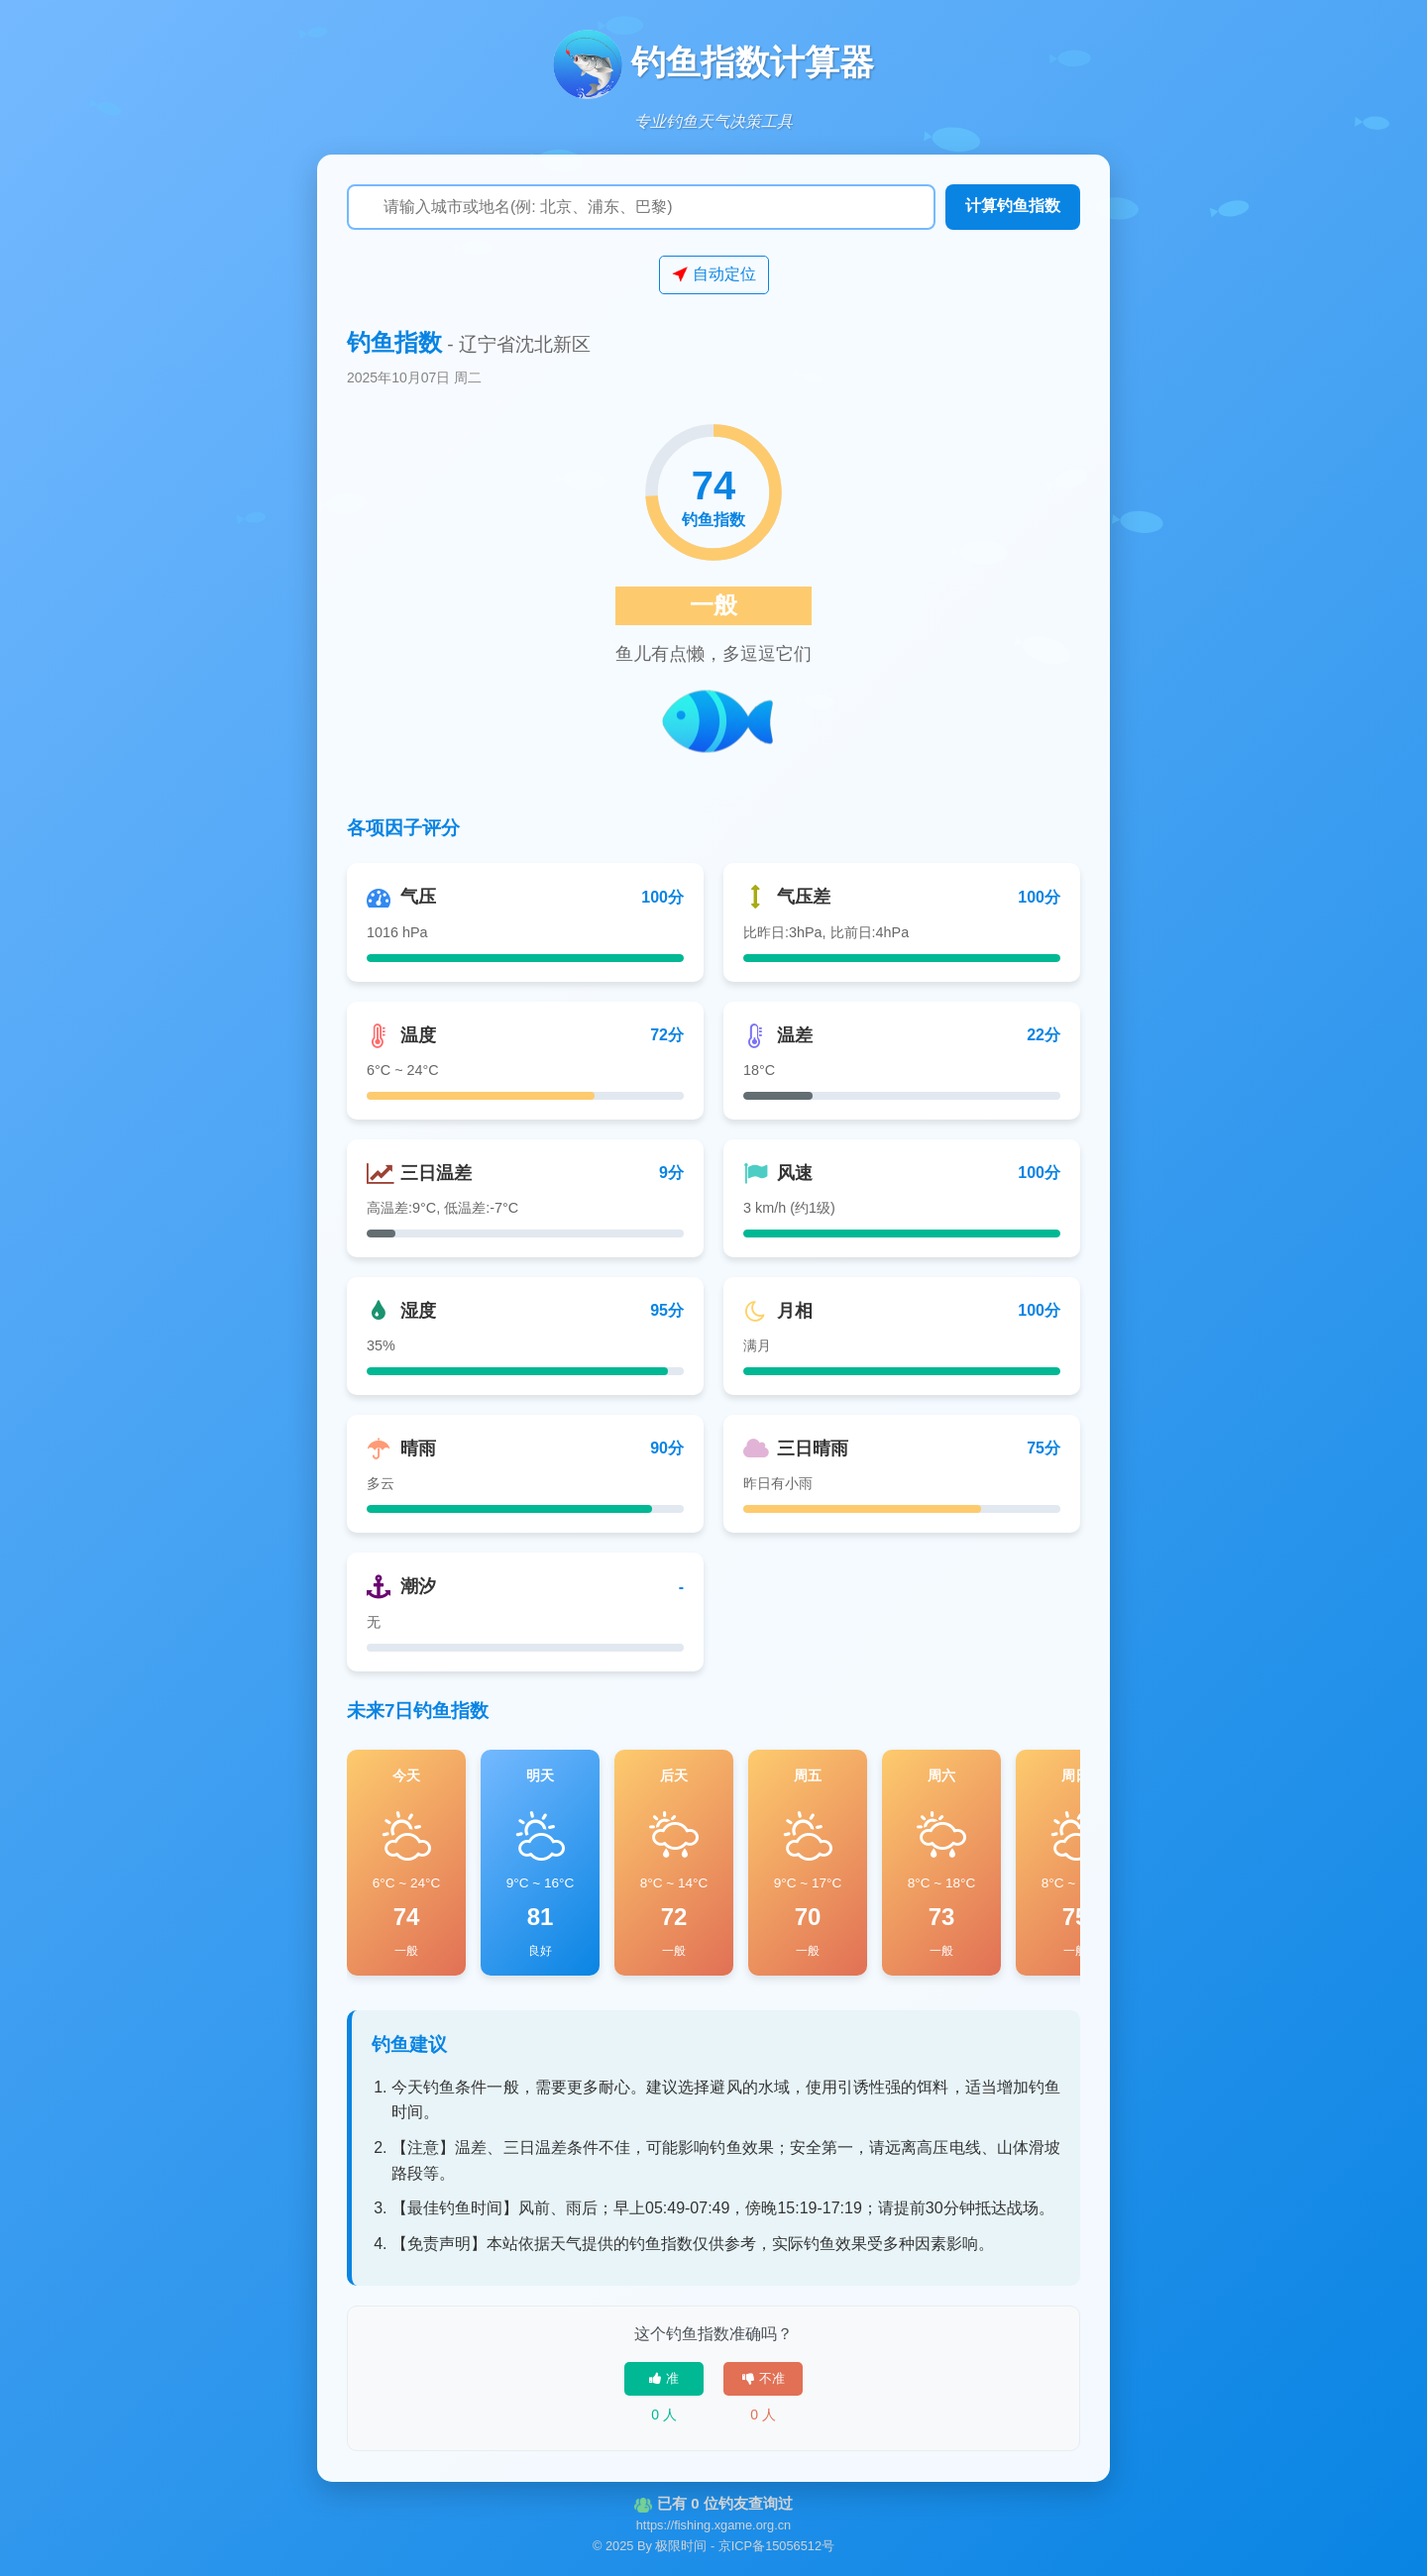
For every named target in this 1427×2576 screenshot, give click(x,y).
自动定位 (714, 274)
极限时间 (681, 2545)
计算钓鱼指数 (1012, 205)
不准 (763, 2378)
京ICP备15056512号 (776, 2545)
